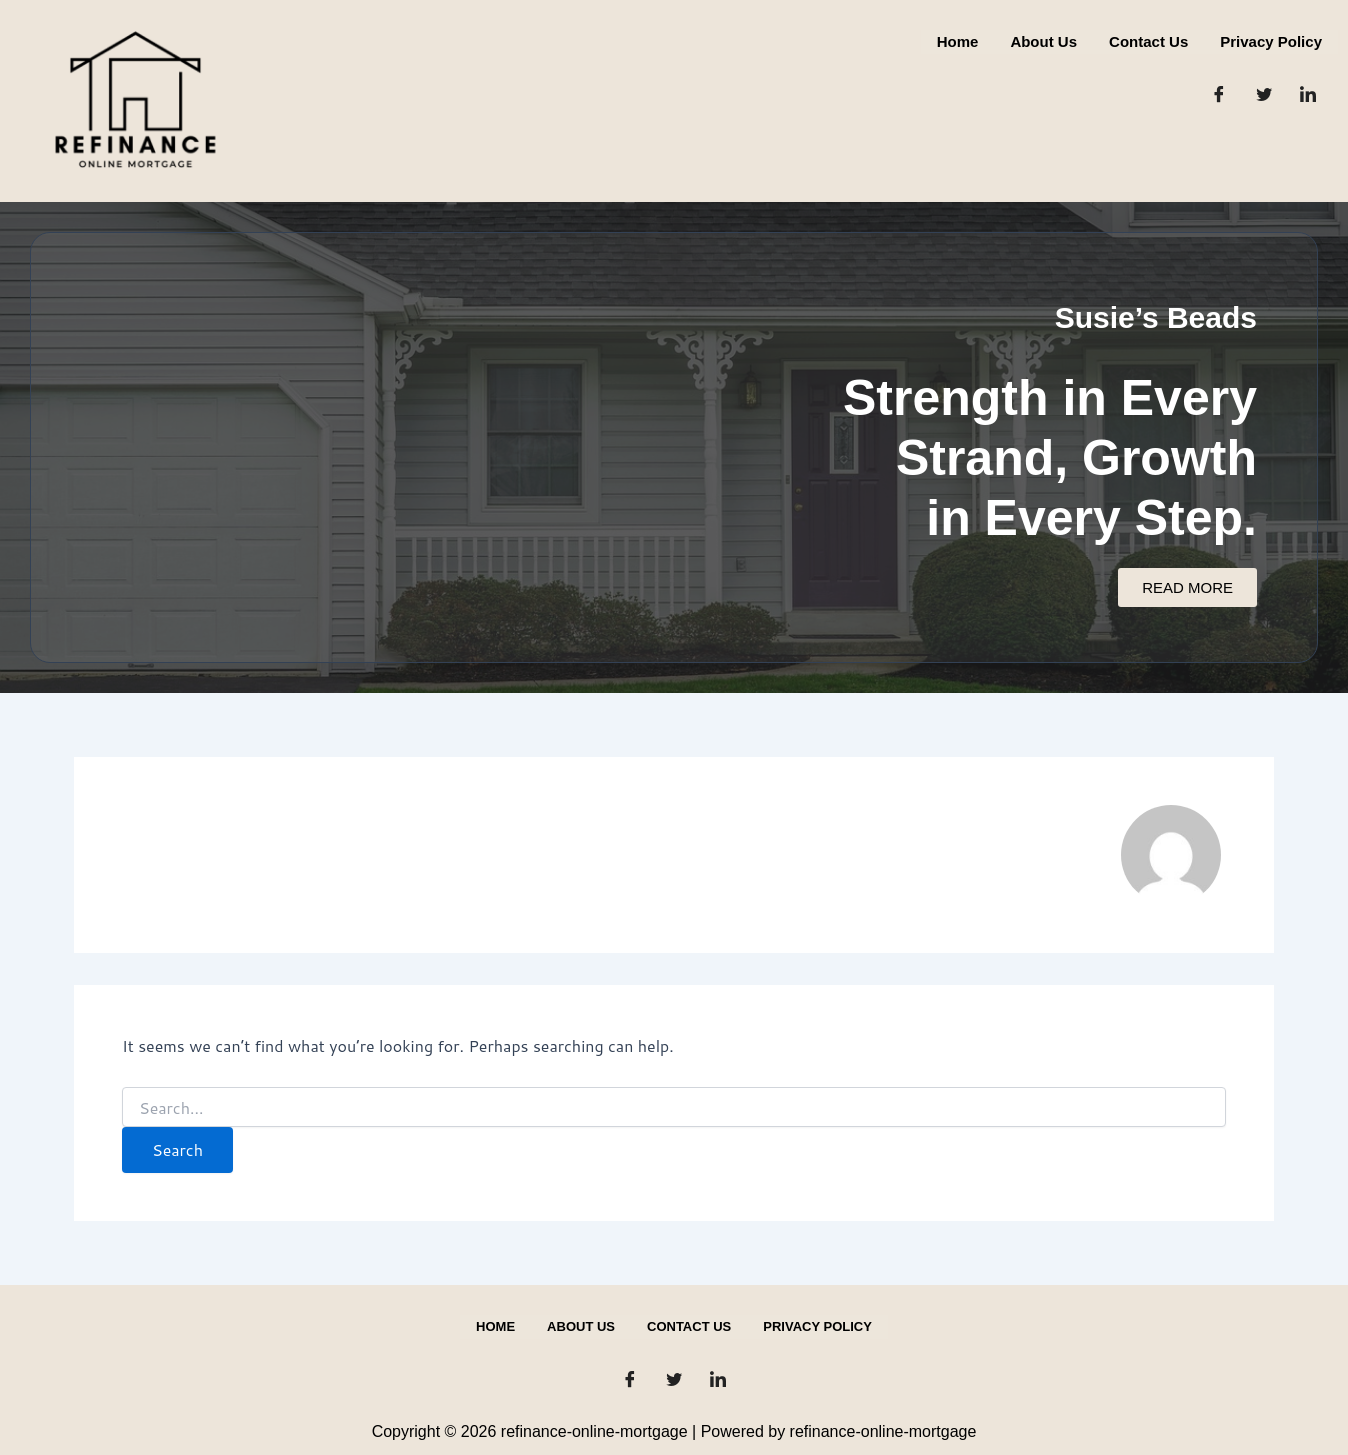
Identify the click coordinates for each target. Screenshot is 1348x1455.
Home (958, 41)
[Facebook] (1219, 94)
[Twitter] (1264, 94)
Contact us (1148, 41)
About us (1043, 41)
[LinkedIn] (1308, 94)
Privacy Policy (1271, 41)
